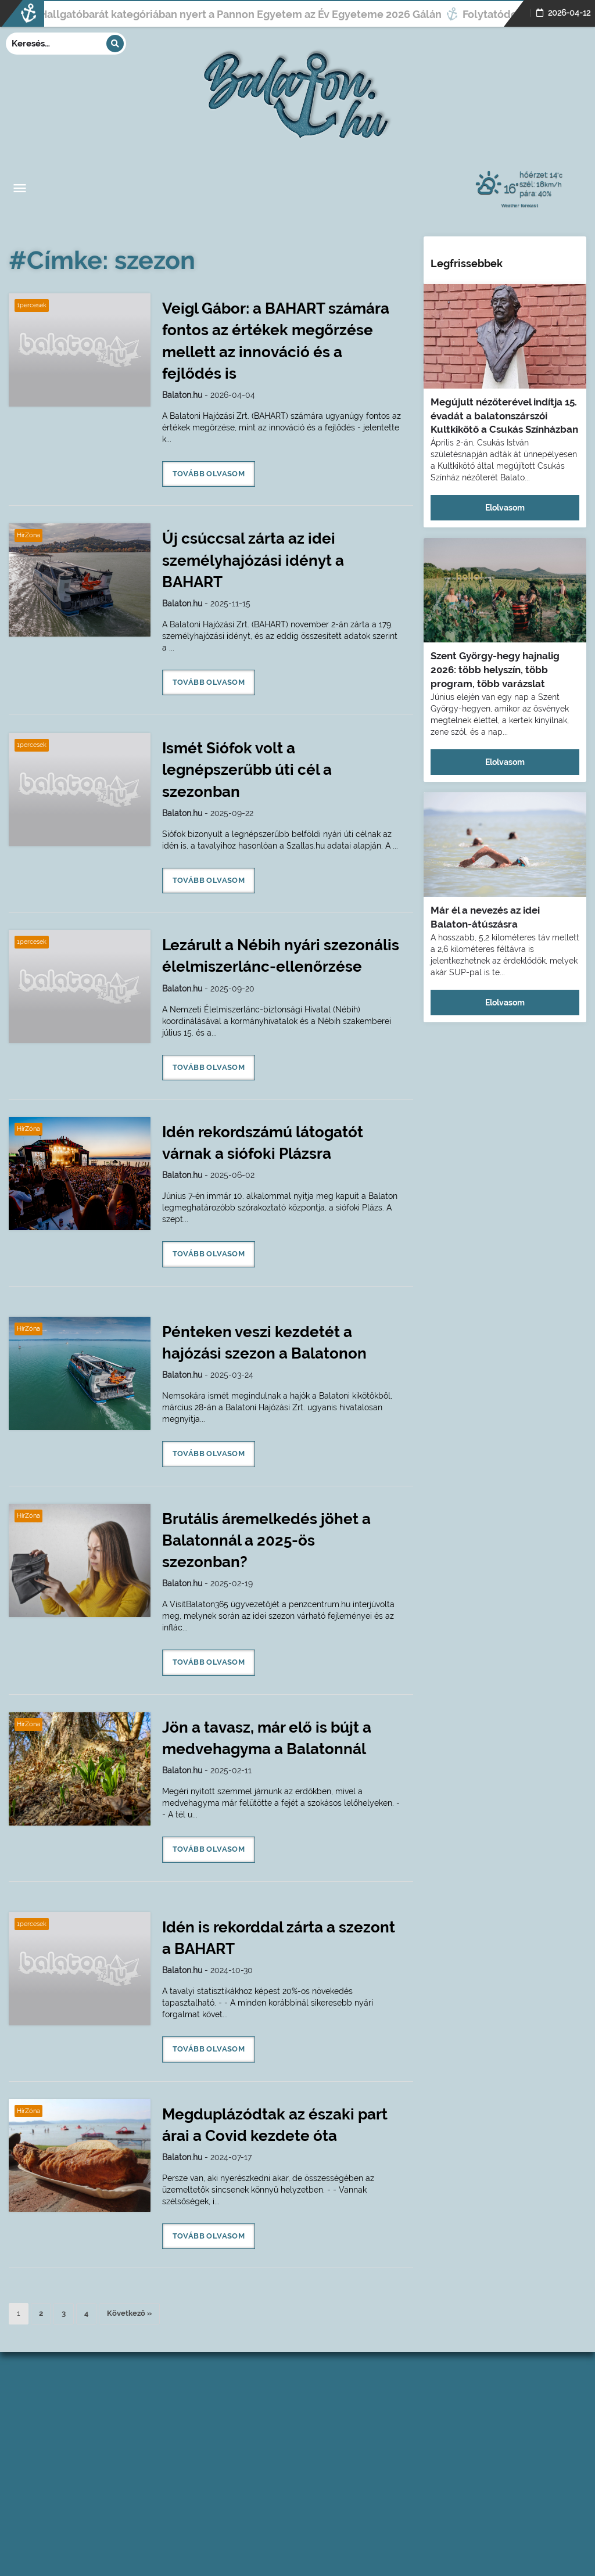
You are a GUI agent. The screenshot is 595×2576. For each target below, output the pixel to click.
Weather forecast (519, 205)
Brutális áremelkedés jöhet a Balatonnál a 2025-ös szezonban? (266, 1540)
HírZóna (28, 535)
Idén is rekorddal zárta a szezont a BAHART (278, 1937)
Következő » (129, 2313)
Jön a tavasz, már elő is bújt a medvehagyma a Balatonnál (266, 1738)
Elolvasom (505, 507)
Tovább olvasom (209, 473)
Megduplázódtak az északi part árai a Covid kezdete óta (275, 2125)
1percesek (31, 305)
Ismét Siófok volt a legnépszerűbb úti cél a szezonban (247, 769)
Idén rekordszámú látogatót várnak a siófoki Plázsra (262, 1142)
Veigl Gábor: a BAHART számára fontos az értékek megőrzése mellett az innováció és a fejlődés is (275, 341)
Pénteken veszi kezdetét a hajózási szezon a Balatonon (264, 1342)
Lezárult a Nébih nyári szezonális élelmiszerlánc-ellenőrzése (280, 955)
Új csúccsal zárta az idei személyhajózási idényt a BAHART (253, 560)
